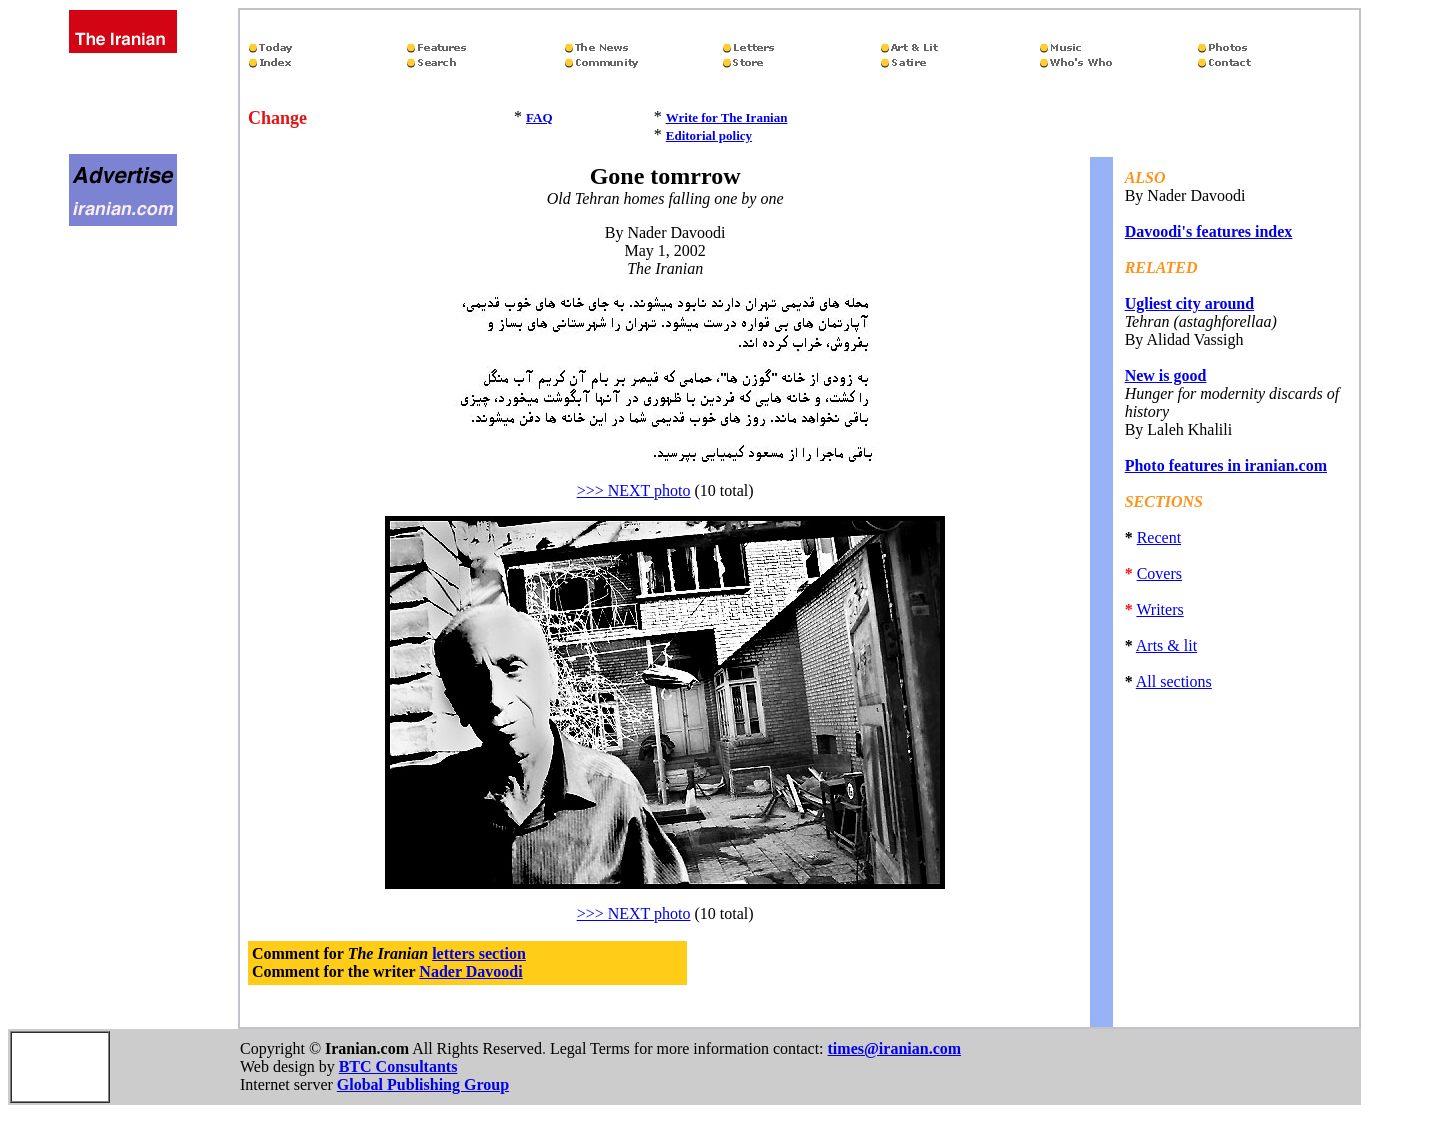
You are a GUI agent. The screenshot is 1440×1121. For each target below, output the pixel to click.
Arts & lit (1166, 645)
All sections (1174, 681)
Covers (1159, 573)
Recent (1159, 537)
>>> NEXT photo (634, 490)
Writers (1159, 609)
